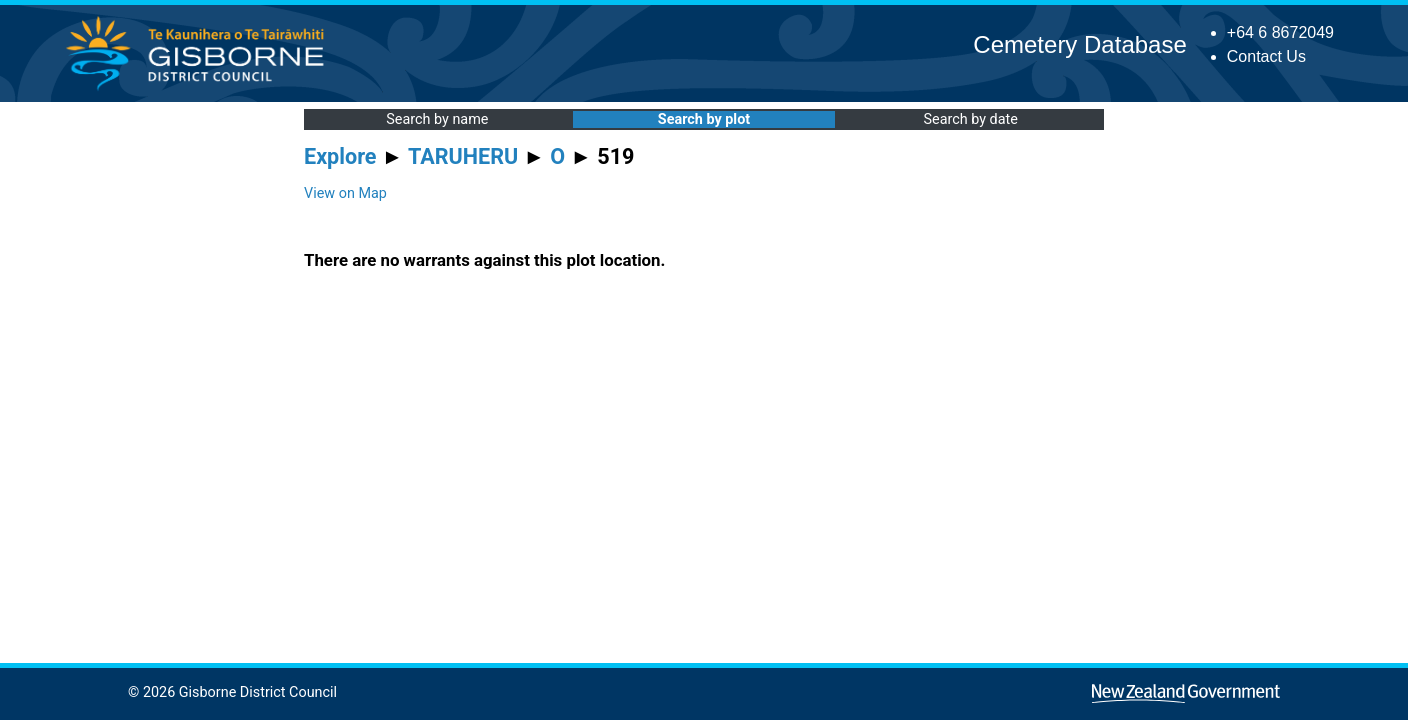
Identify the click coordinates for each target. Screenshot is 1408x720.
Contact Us (1266, 56)
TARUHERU (463, 156)
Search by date (970, 119)
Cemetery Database (1079, 44)
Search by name (437, 119)
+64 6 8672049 (1280, 32)
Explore (340, 156)
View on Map (345, 193)
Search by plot (704, 119)
